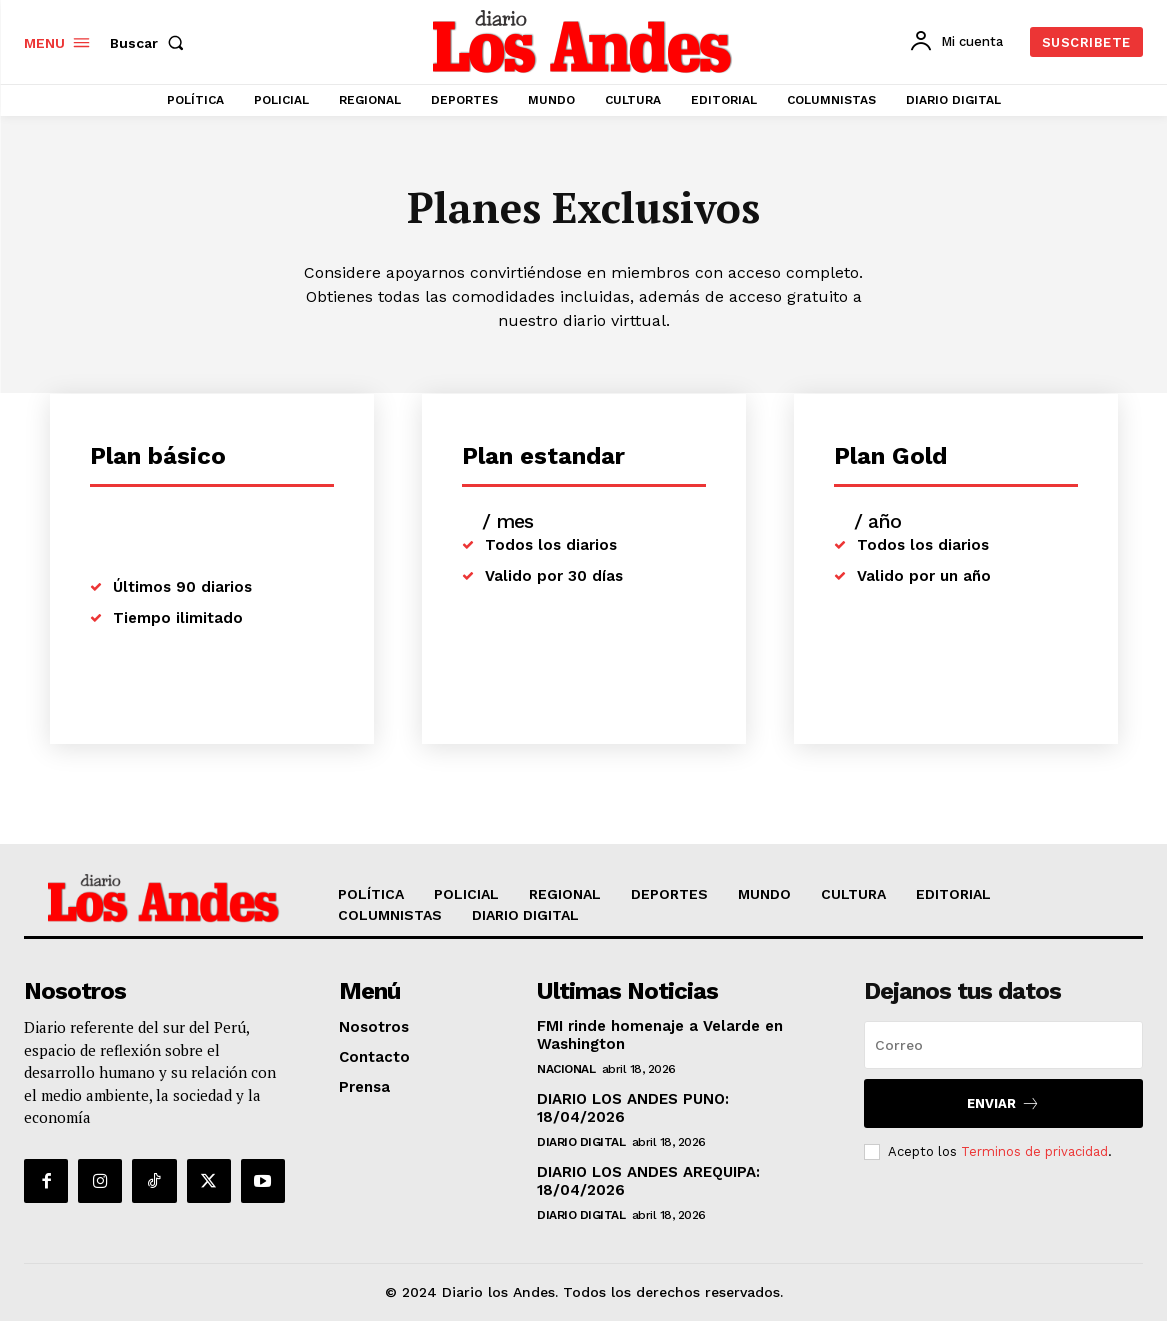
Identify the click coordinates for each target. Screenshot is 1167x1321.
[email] (1003, 1045)
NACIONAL (566, 1069)
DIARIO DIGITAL (581, 1142)
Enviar (1003, 1103)
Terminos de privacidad (1034, 1151)
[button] (151, 43)
